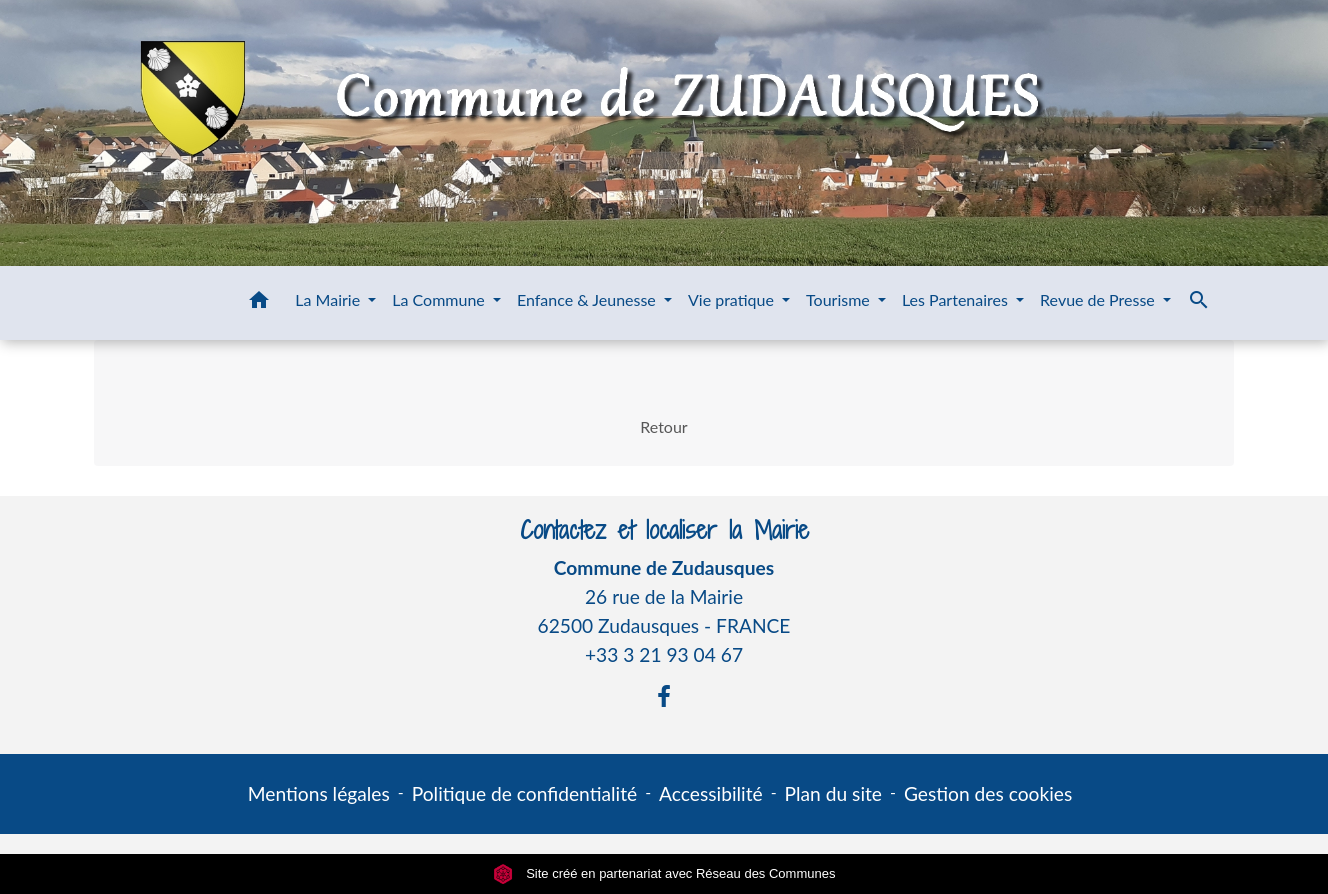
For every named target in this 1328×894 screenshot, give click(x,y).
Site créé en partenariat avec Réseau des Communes (664, 873)
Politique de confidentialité (524, 793)
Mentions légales (319, 793)
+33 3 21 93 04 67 (664, 654)
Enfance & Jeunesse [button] (588, 299)
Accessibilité (711, 793)
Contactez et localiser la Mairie (664, 530)
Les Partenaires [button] (957, 299)
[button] (259, 303)
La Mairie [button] (329, 299)
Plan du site (833, 793)
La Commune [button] (440, 299)
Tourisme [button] (840, 299)
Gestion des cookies (988, 793)
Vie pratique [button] (733, 299)
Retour (663, 426)
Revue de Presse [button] (1099, 299)
